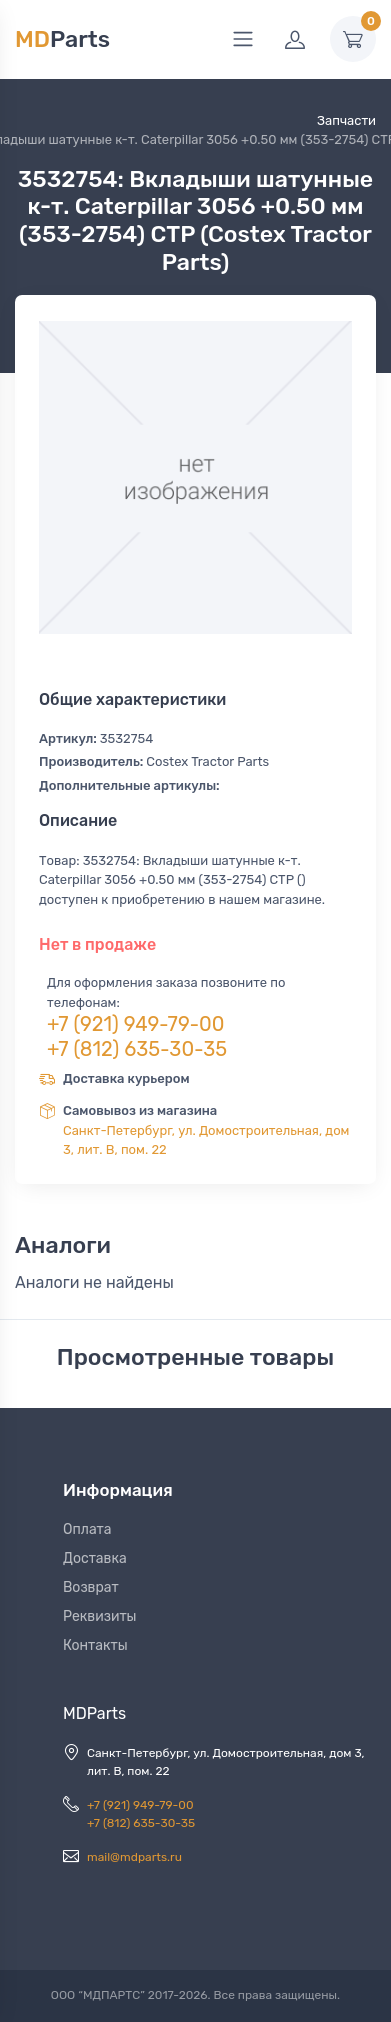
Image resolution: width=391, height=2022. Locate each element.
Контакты (95, 1645)
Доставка (95, 1558)
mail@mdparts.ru (134, 1857)
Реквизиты (100, 1616)
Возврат (91, 1587)
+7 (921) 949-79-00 (136, 1024)
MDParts (94, 1713)
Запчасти (346, 120)
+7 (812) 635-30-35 (137, 1049)
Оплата (87, 1529)
